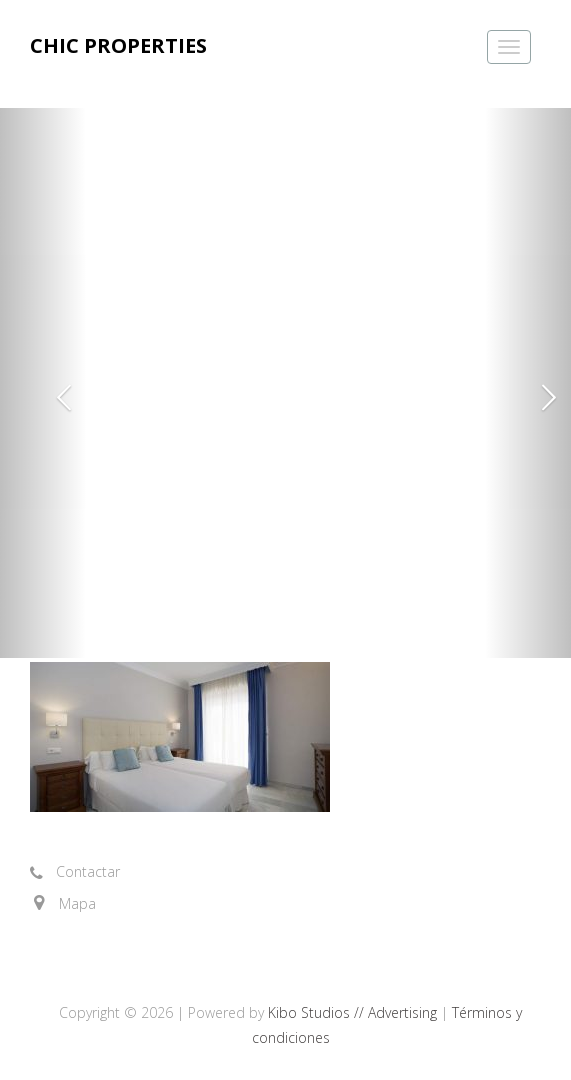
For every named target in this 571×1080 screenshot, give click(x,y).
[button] (43, 383)
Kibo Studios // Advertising (354, 1012)
